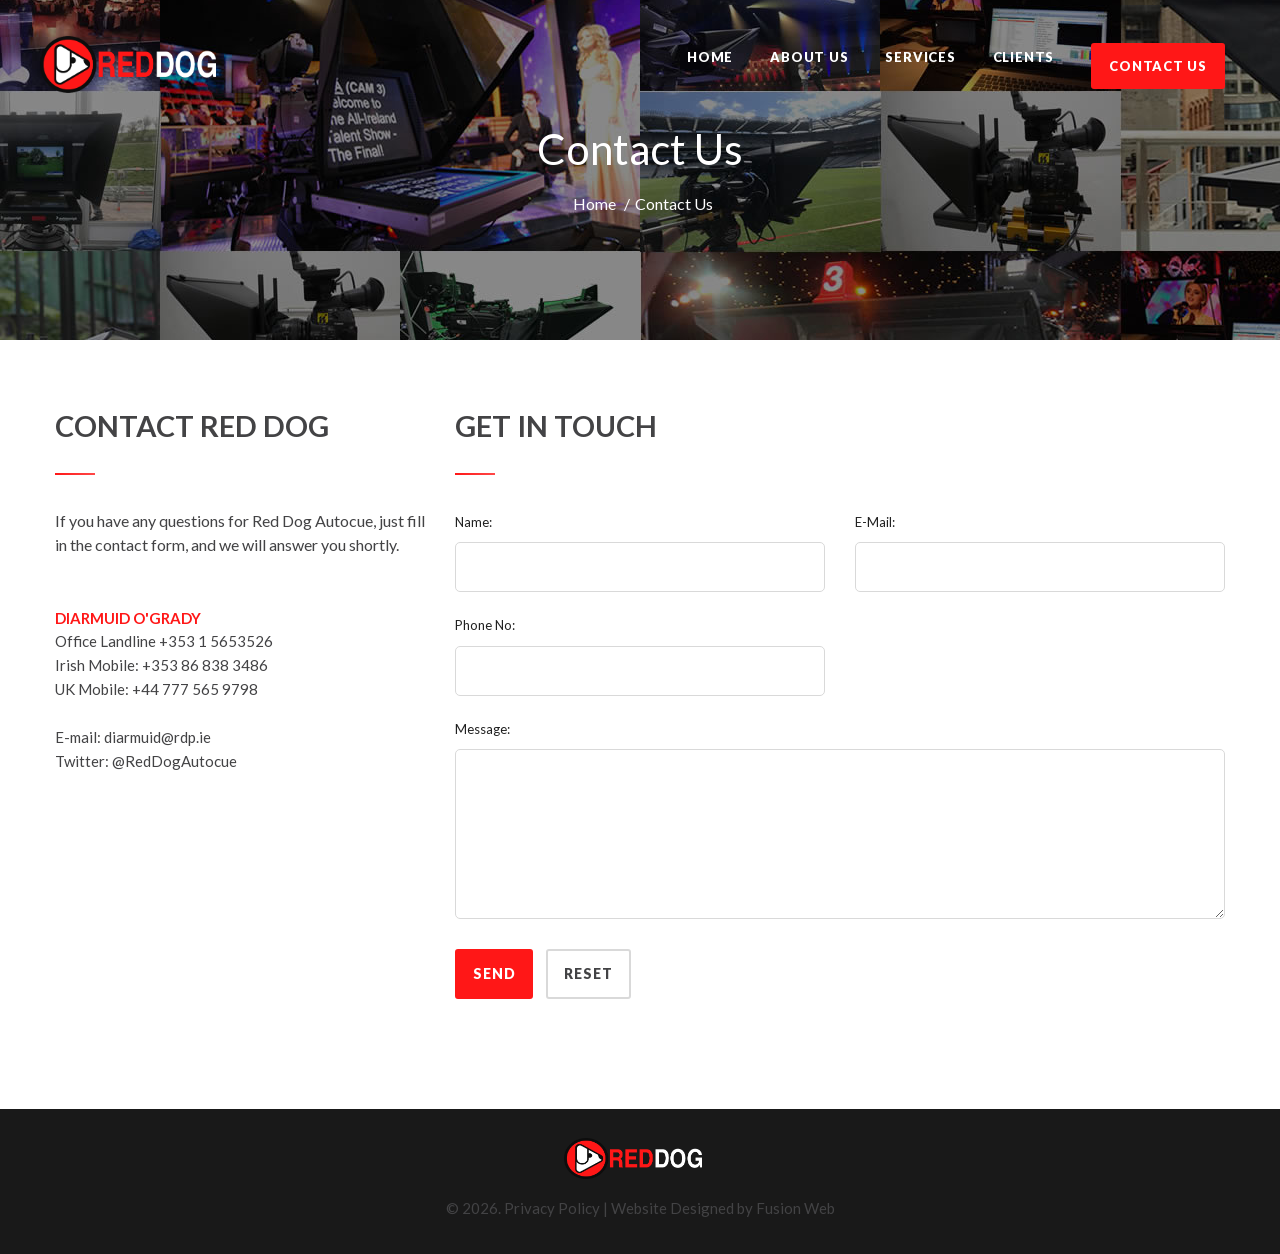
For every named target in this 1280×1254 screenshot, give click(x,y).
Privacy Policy (552, 1208)
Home (594, 203)
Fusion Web (795, 1208)
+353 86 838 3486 (205, 665)
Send (494, 973)
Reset (588, 973)
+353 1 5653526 (216, 641)
